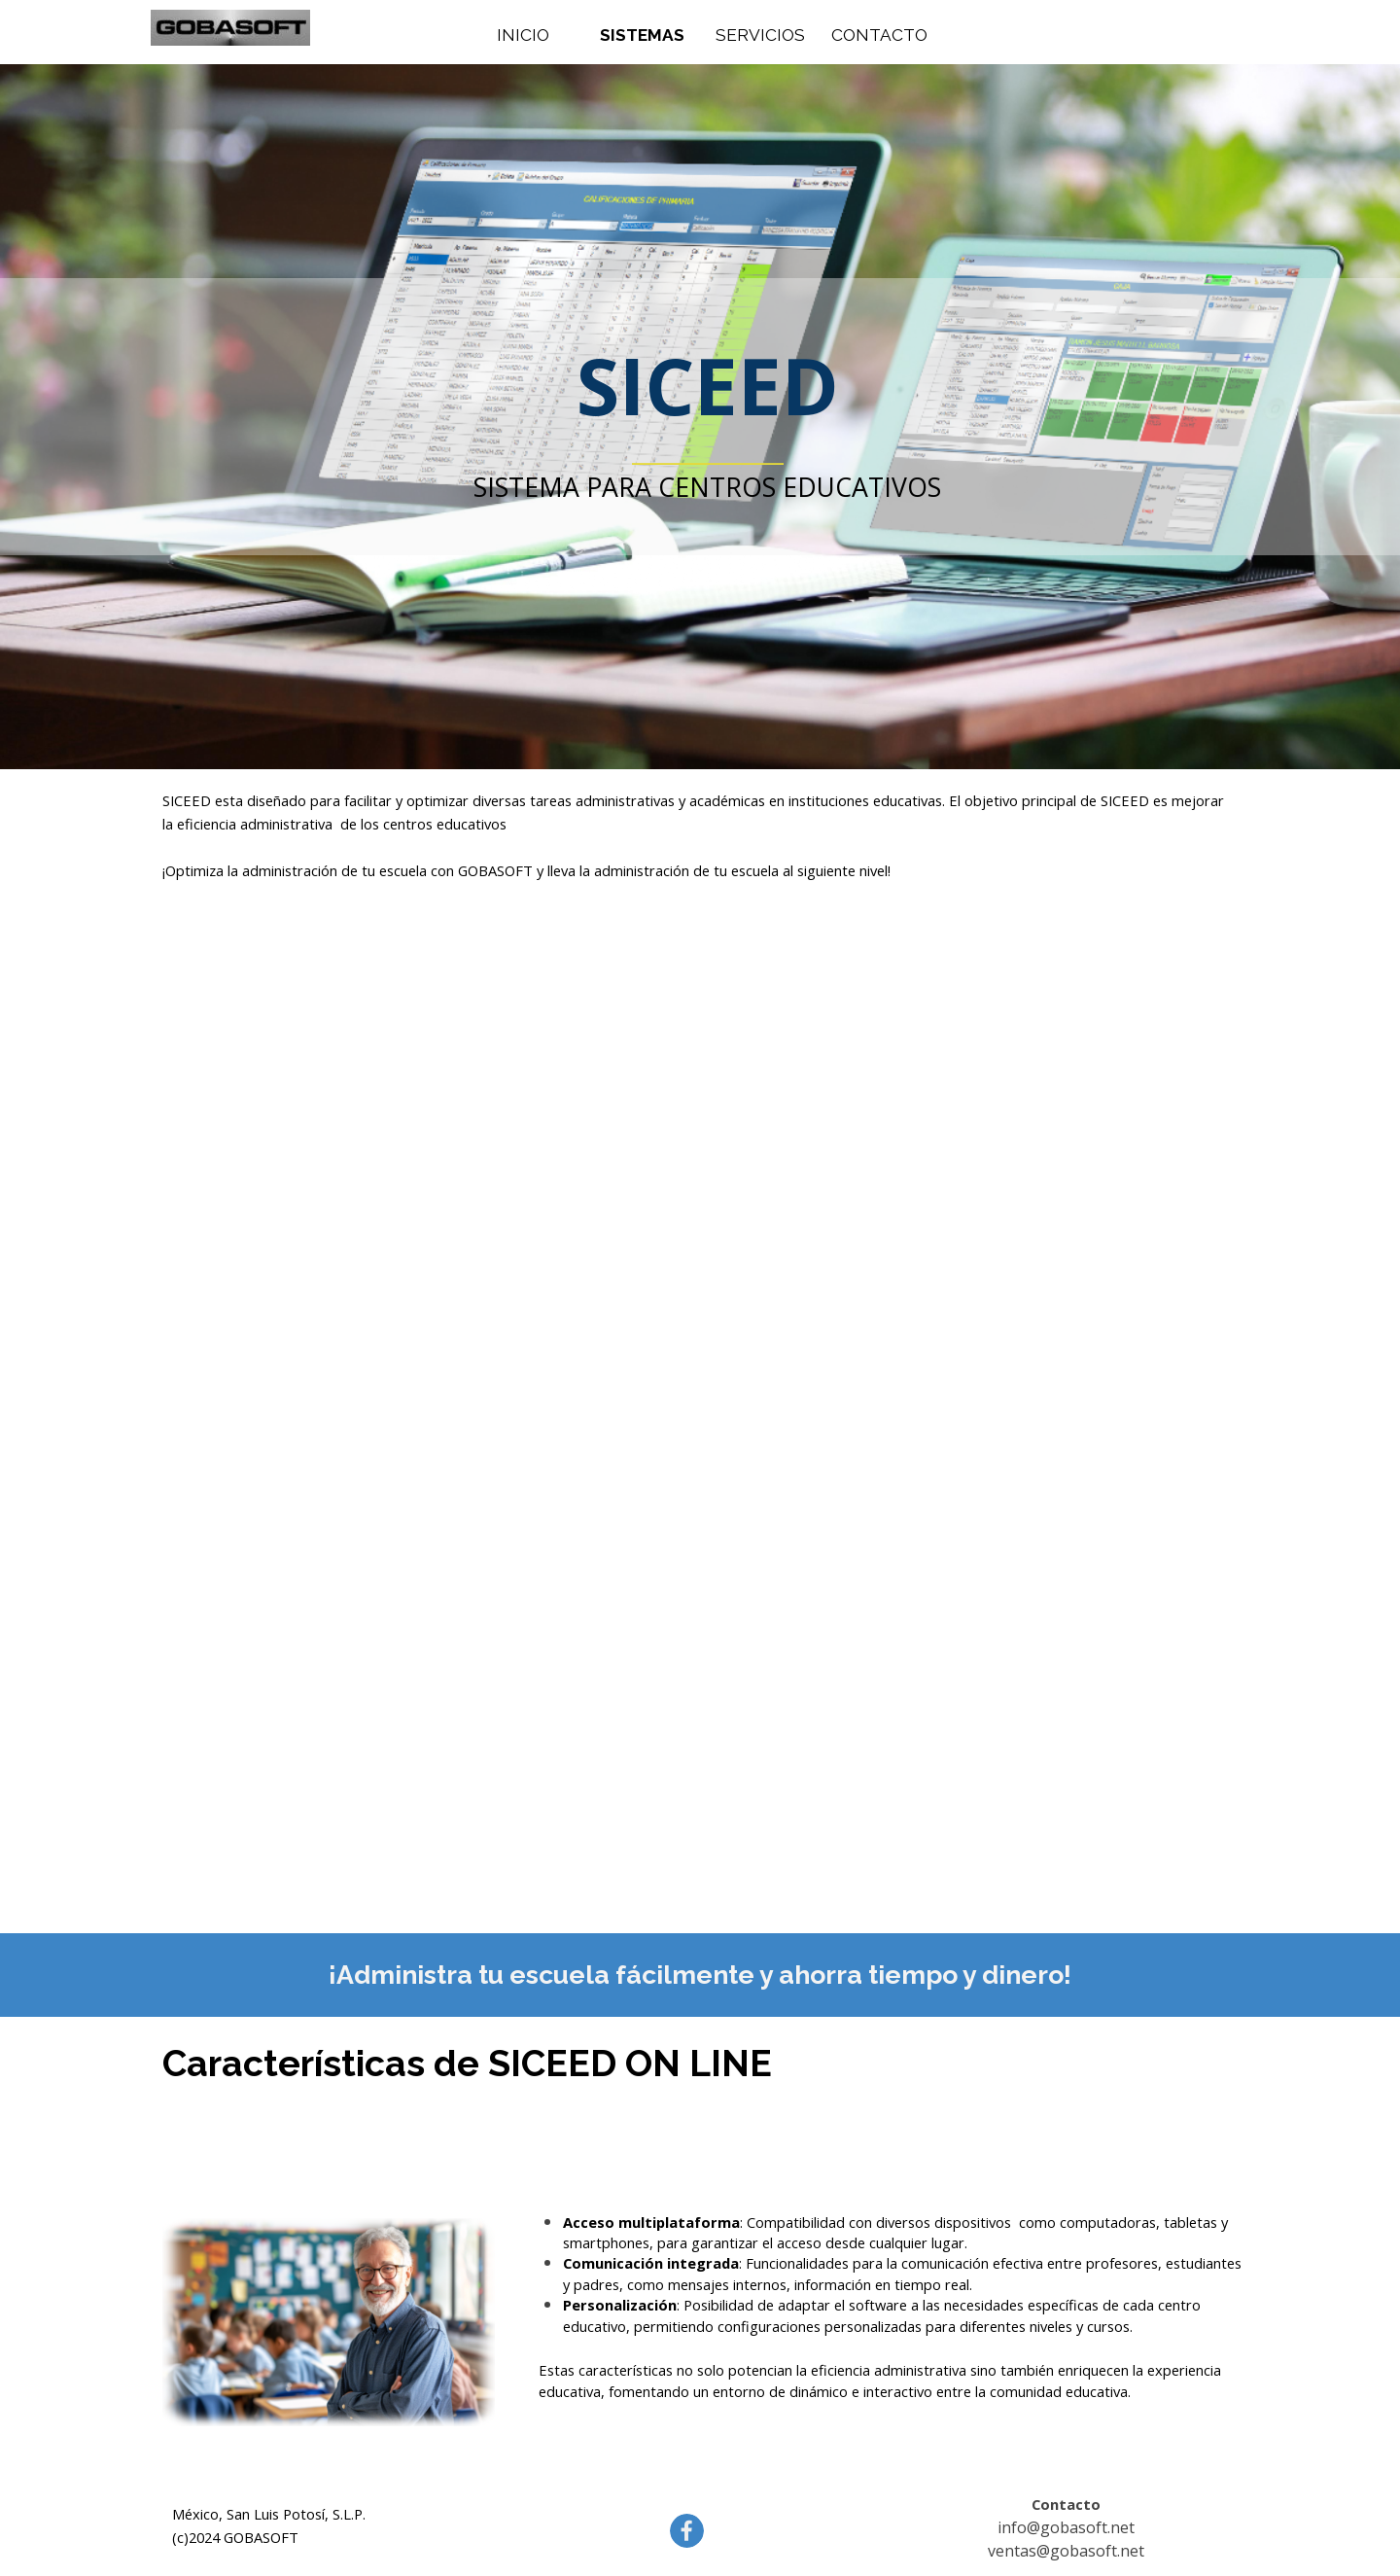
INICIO (523, 35)
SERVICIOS (760, 35)
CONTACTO (879, 35)
